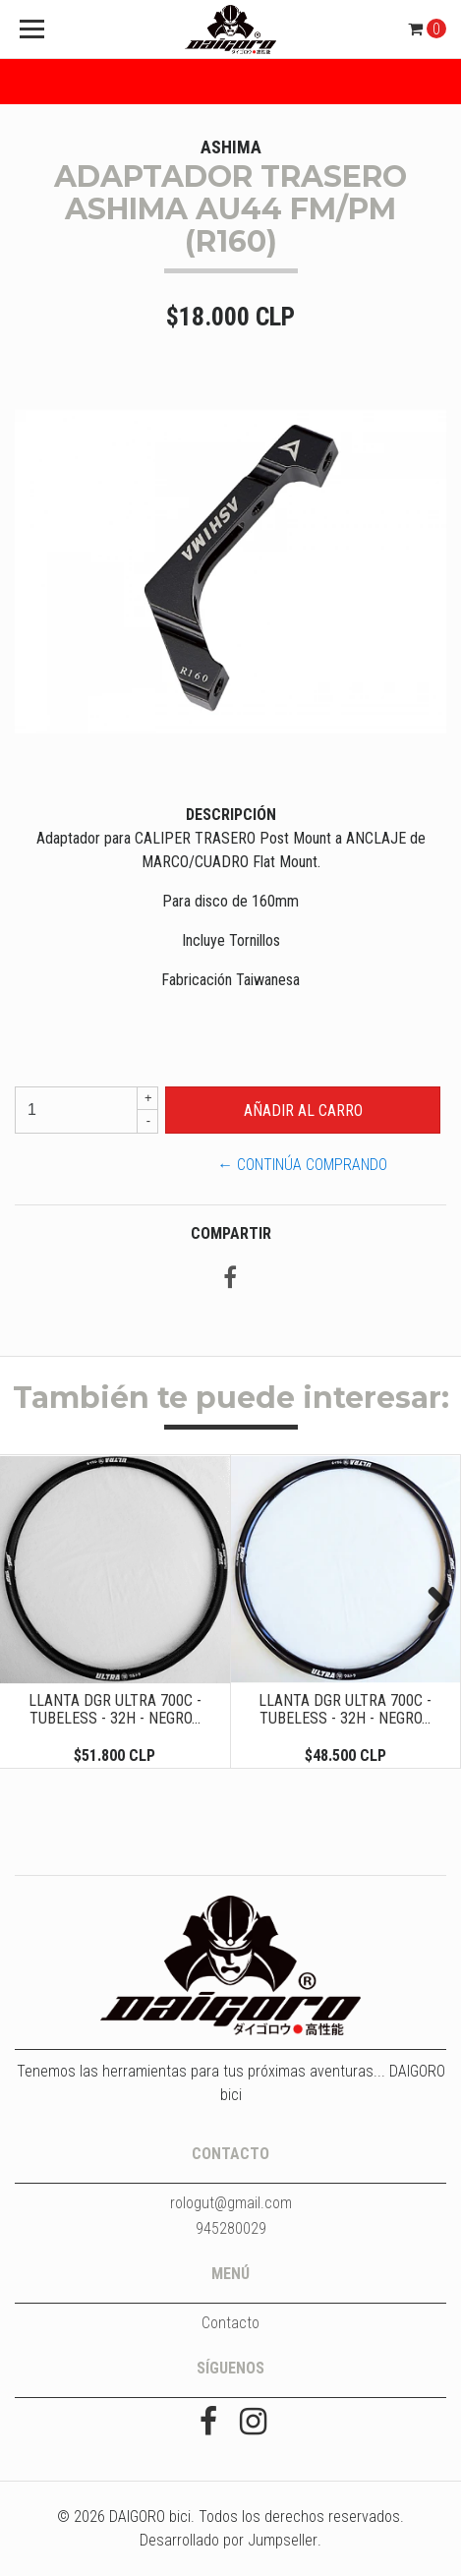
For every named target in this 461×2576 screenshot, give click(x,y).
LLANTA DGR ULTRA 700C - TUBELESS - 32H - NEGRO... (115, 1709)
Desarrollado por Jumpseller (228, 2540)
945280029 (231, 2228)
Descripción (231, 814)
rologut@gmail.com (231, 2203)
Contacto (230, 2322)
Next (431, 1605)
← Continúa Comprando (302, 1164)
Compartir (231, 1233)
